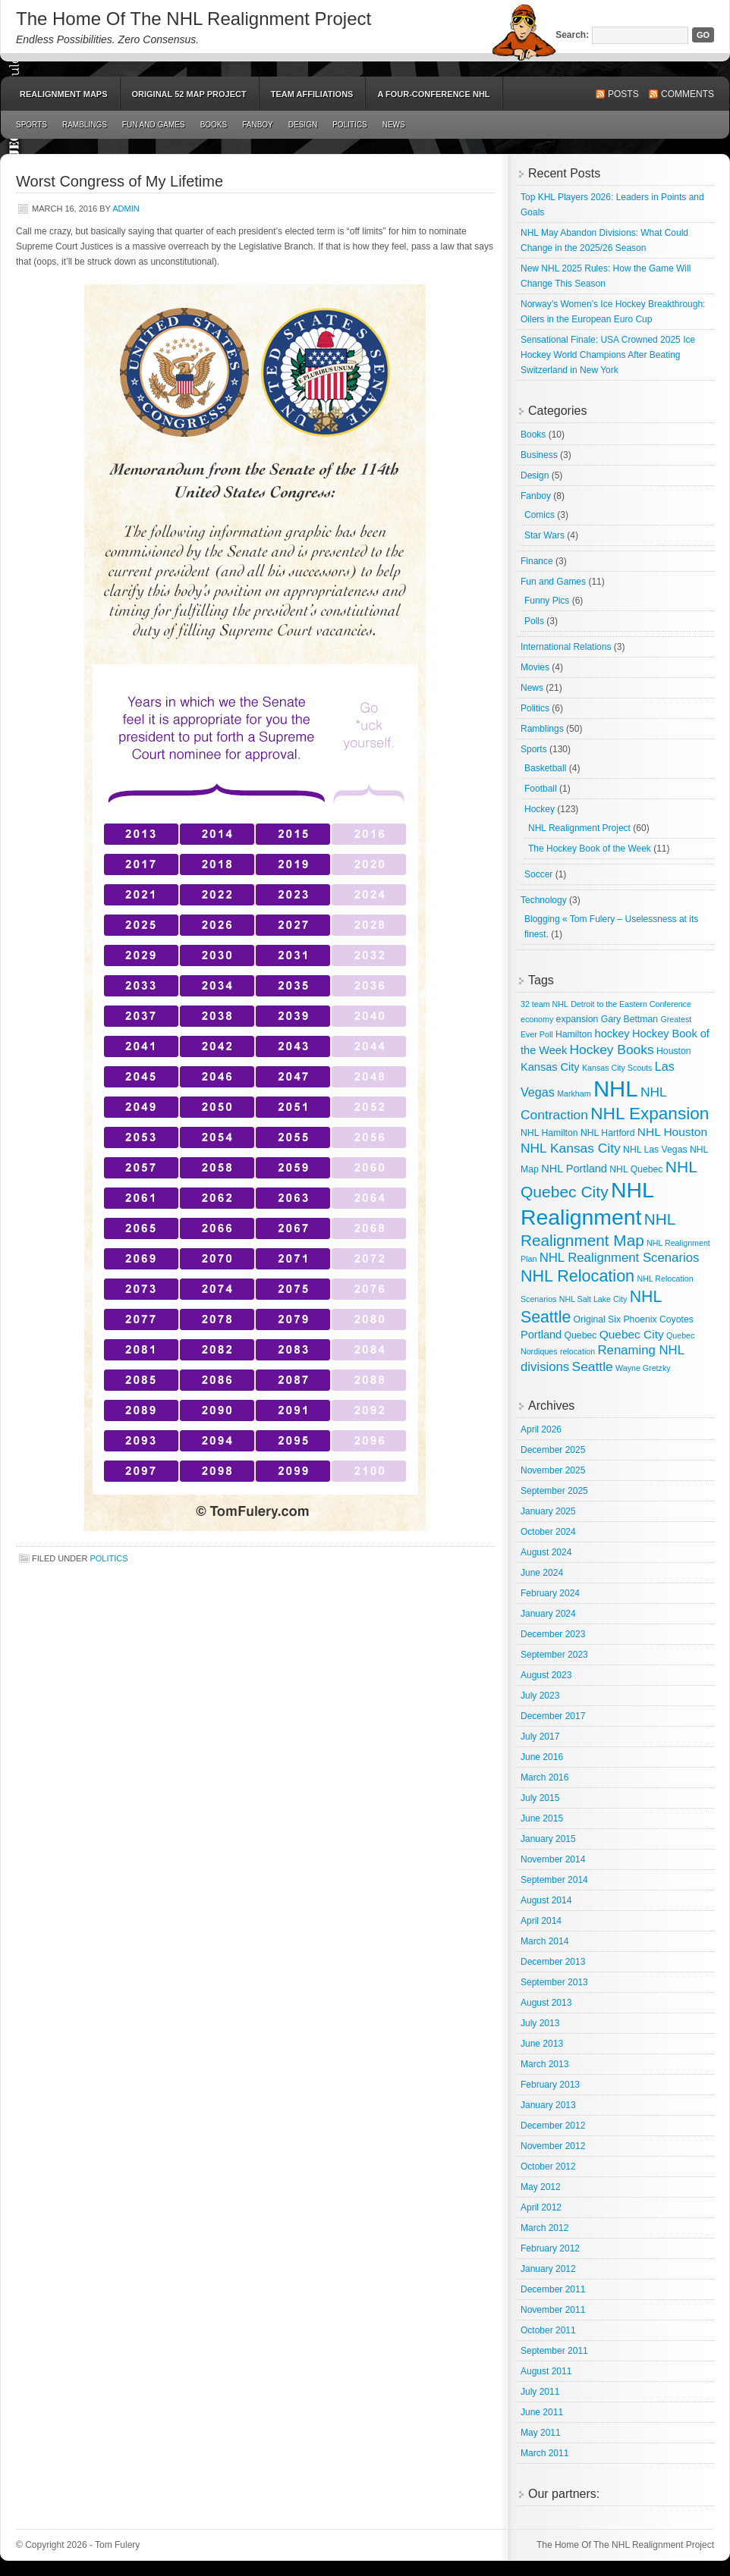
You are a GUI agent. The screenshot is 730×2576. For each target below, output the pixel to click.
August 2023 (546, 1675)
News (393, 125)
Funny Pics (546, 600)
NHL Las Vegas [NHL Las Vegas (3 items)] (655, 1149)
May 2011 (541, 2432)
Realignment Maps (64, 94)
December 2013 (553, 1961)
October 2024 (548, 1531)
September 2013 (554, 1982)
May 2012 (541, 2187)
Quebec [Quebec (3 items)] (581, 1335)
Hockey (539, 809)
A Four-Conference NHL (433, 94)
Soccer (538, 874)
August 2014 (546, 1900)
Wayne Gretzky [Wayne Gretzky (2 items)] (642, 1368)
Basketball (545, 768)
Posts (623, 94)
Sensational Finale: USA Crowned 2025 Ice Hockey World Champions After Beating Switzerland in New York (608, 354)
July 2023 (540, 1695)
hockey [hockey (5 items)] (612, 1034)
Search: (572, 35)
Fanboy (257, 125)
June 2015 (542, 1818)
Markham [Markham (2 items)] (573, 1093)
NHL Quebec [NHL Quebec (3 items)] (635, 1169)
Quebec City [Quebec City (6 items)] (631, 1334)
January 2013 (548, 2105)
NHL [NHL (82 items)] (615, 1088)
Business (539, 455)
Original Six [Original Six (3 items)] (597, 1319)
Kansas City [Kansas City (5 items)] (550, 1067)
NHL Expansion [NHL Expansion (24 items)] (649, 1113)
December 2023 (553, 1634)
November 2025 (553, 1470)
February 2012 (550, 2248)
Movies (535, 667)
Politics (349, 125)
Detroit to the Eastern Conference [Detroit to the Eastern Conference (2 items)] (631, 1004)
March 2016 (544, 1777)
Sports (31, 125)
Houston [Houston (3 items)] (673, 1051)
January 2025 (548, 1511)
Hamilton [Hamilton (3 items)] (573, 1034)
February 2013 (550, 2084)
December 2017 (553, 1716)
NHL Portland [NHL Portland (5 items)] (574, 1168)
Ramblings (84, 125)
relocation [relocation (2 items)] (577, 1351)
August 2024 (546, 1552)
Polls (534, 621)
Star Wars (544, 535)
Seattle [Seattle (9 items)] (592, 1366)
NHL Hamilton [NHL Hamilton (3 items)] (549, 1133)
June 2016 (542, 1757)
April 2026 (541, 1429)
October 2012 (548, 2166)
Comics (539, 515)
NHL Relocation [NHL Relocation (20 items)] (577, 1275)
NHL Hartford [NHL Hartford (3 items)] (608, 1133)
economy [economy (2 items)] (537, 1019)
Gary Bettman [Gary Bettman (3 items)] (629, 1019)
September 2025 (554, 1491)
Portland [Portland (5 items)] (541, 1335)
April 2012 (541, 2207)
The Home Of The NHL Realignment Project (193, 18)
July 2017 (540, 1736)
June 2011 (542, 2412)
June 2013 (542, 2043)
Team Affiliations (312, 94)
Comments (687, 94)
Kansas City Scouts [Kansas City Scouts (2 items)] (617, 1067)
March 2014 (544, 1941)
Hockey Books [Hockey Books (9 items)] (612, 1049)
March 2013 (544, 2064)
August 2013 (546, 2002)
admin (125, 208)
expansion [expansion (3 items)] (577, 1019)
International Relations (566, 647)
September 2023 (554, 1654)
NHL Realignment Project (579, 828)
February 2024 (550, 1593)
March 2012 (544, 2228)
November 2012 (553, 2146)
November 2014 (553, 1859)
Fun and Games (153, 125)
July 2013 (540, 2023)
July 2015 (540, 1798)
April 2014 (541, 1921)
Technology (544, 900)
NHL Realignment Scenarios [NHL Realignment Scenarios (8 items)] (620, 1257)
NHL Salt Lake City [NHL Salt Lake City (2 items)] (593, 1299)
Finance (537, 561)
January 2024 (548, 1613)
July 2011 (540, 2391)
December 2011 (553, 2289)
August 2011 (546, 2371)
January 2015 (548, 1839)
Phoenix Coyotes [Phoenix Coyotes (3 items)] (658, 1319)
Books (214, 125)
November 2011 (553, 2310)
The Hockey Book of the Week (589, 848)
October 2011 (548, 2330)
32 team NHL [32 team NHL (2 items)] (544, 1004)
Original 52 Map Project (189, 94)
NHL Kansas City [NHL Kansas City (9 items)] (571, 1148)
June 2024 (542, 1572)
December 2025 (553, 1450)
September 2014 (554, 1880)
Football (540, 788)
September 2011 (554, 2350)
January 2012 (548, 2269)
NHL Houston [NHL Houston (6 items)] (672, 1131)
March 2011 (544, 2453)
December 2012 (553, 2125)
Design (302, 125)
